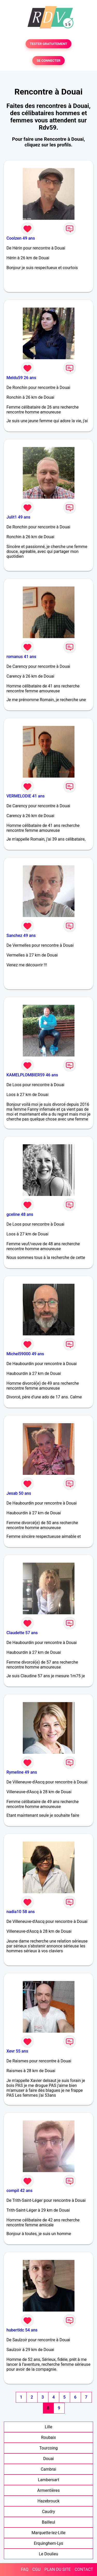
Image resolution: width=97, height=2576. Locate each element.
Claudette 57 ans (22, 1632)
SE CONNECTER (48, 60)
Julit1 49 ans (18, 517)
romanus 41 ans (21, 656)
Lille (48, 2426)
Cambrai (48, 2469)
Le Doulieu (48, 2553)
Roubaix (48, 2437)
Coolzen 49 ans (20, 238)
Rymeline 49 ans (21, 1772)
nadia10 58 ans (20, 1911)
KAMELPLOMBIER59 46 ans (32, 1074)
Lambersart (48, 2479)
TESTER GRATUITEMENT (48, 44)
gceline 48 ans (19, 1214)
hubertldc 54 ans (22, 2330)
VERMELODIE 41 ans (25, 796)
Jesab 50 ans (18, 1493)
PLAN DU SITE (57, 2569)
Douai (48, 2458)
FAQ (24, 2569)
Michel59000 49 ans (25, 1353)
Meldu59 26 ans (21, 377)
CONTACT (83, 2569)
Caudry (48, 2511)
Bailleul (48, 2522)
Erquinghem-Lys (48, 2543)
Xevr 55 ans (17, 2051)
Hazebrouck (48, 2501)
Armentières (48, 2490)
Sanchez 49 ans (21, 935)
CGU (36, 2569)
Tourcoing (48, 2448)
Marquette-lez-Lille (48, 2532)
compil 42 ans (19, 2190)
